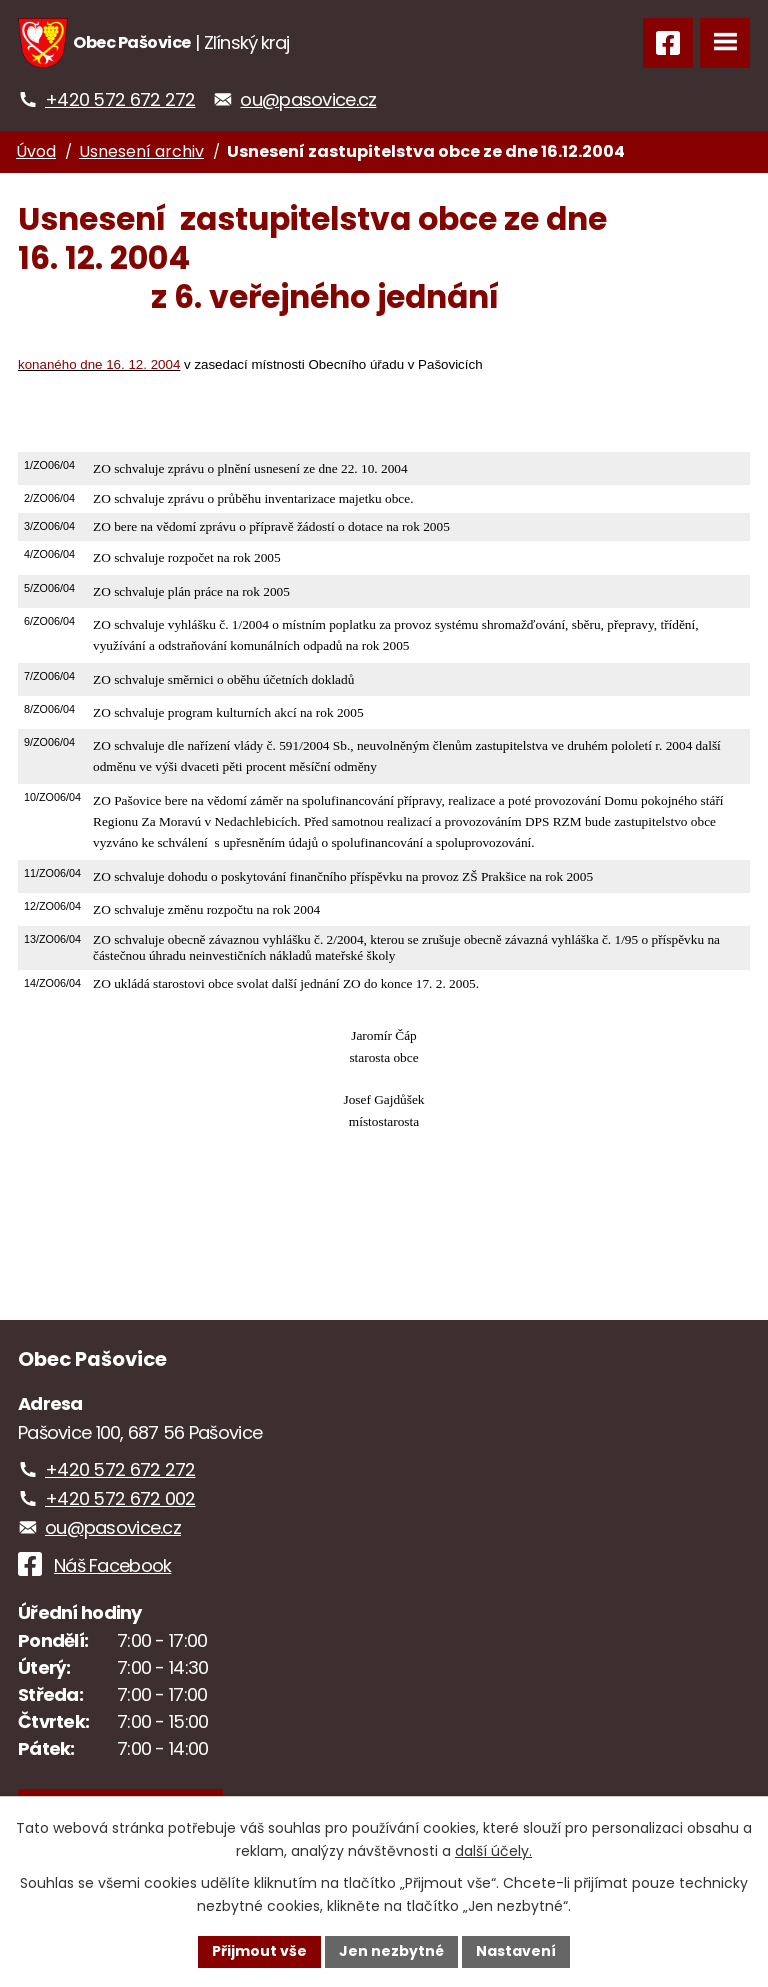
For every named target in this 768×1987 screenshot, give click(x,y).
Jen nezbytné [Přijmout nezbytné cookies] (391, 1951)
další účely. (493, 1851)
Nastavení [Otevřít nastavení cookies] (516, 1951)
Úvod (36, 151)
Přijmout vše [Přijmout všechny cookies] (259, 1951)
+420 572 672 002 (120, 1498)
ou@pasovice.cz (308, 99)
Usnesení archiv (141, 151)
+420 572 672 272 (120, 99)
